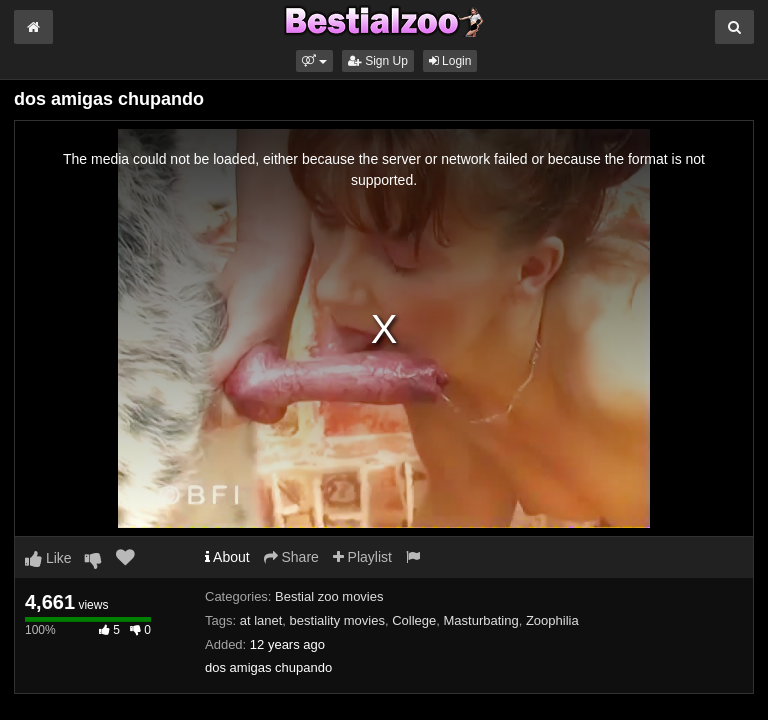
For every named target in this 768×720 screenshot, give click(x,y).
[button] (314, 61)
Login (450, 61)
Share (291, 557)
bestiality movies (337, 620)
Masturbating (481, 620)
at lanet (261, 620)
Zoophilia (552, 620)
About (227, 557)
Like (48, 558)
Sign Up (378, 61)
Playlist (362, 557)
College (414, 620)
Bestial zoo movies (329, 596)
